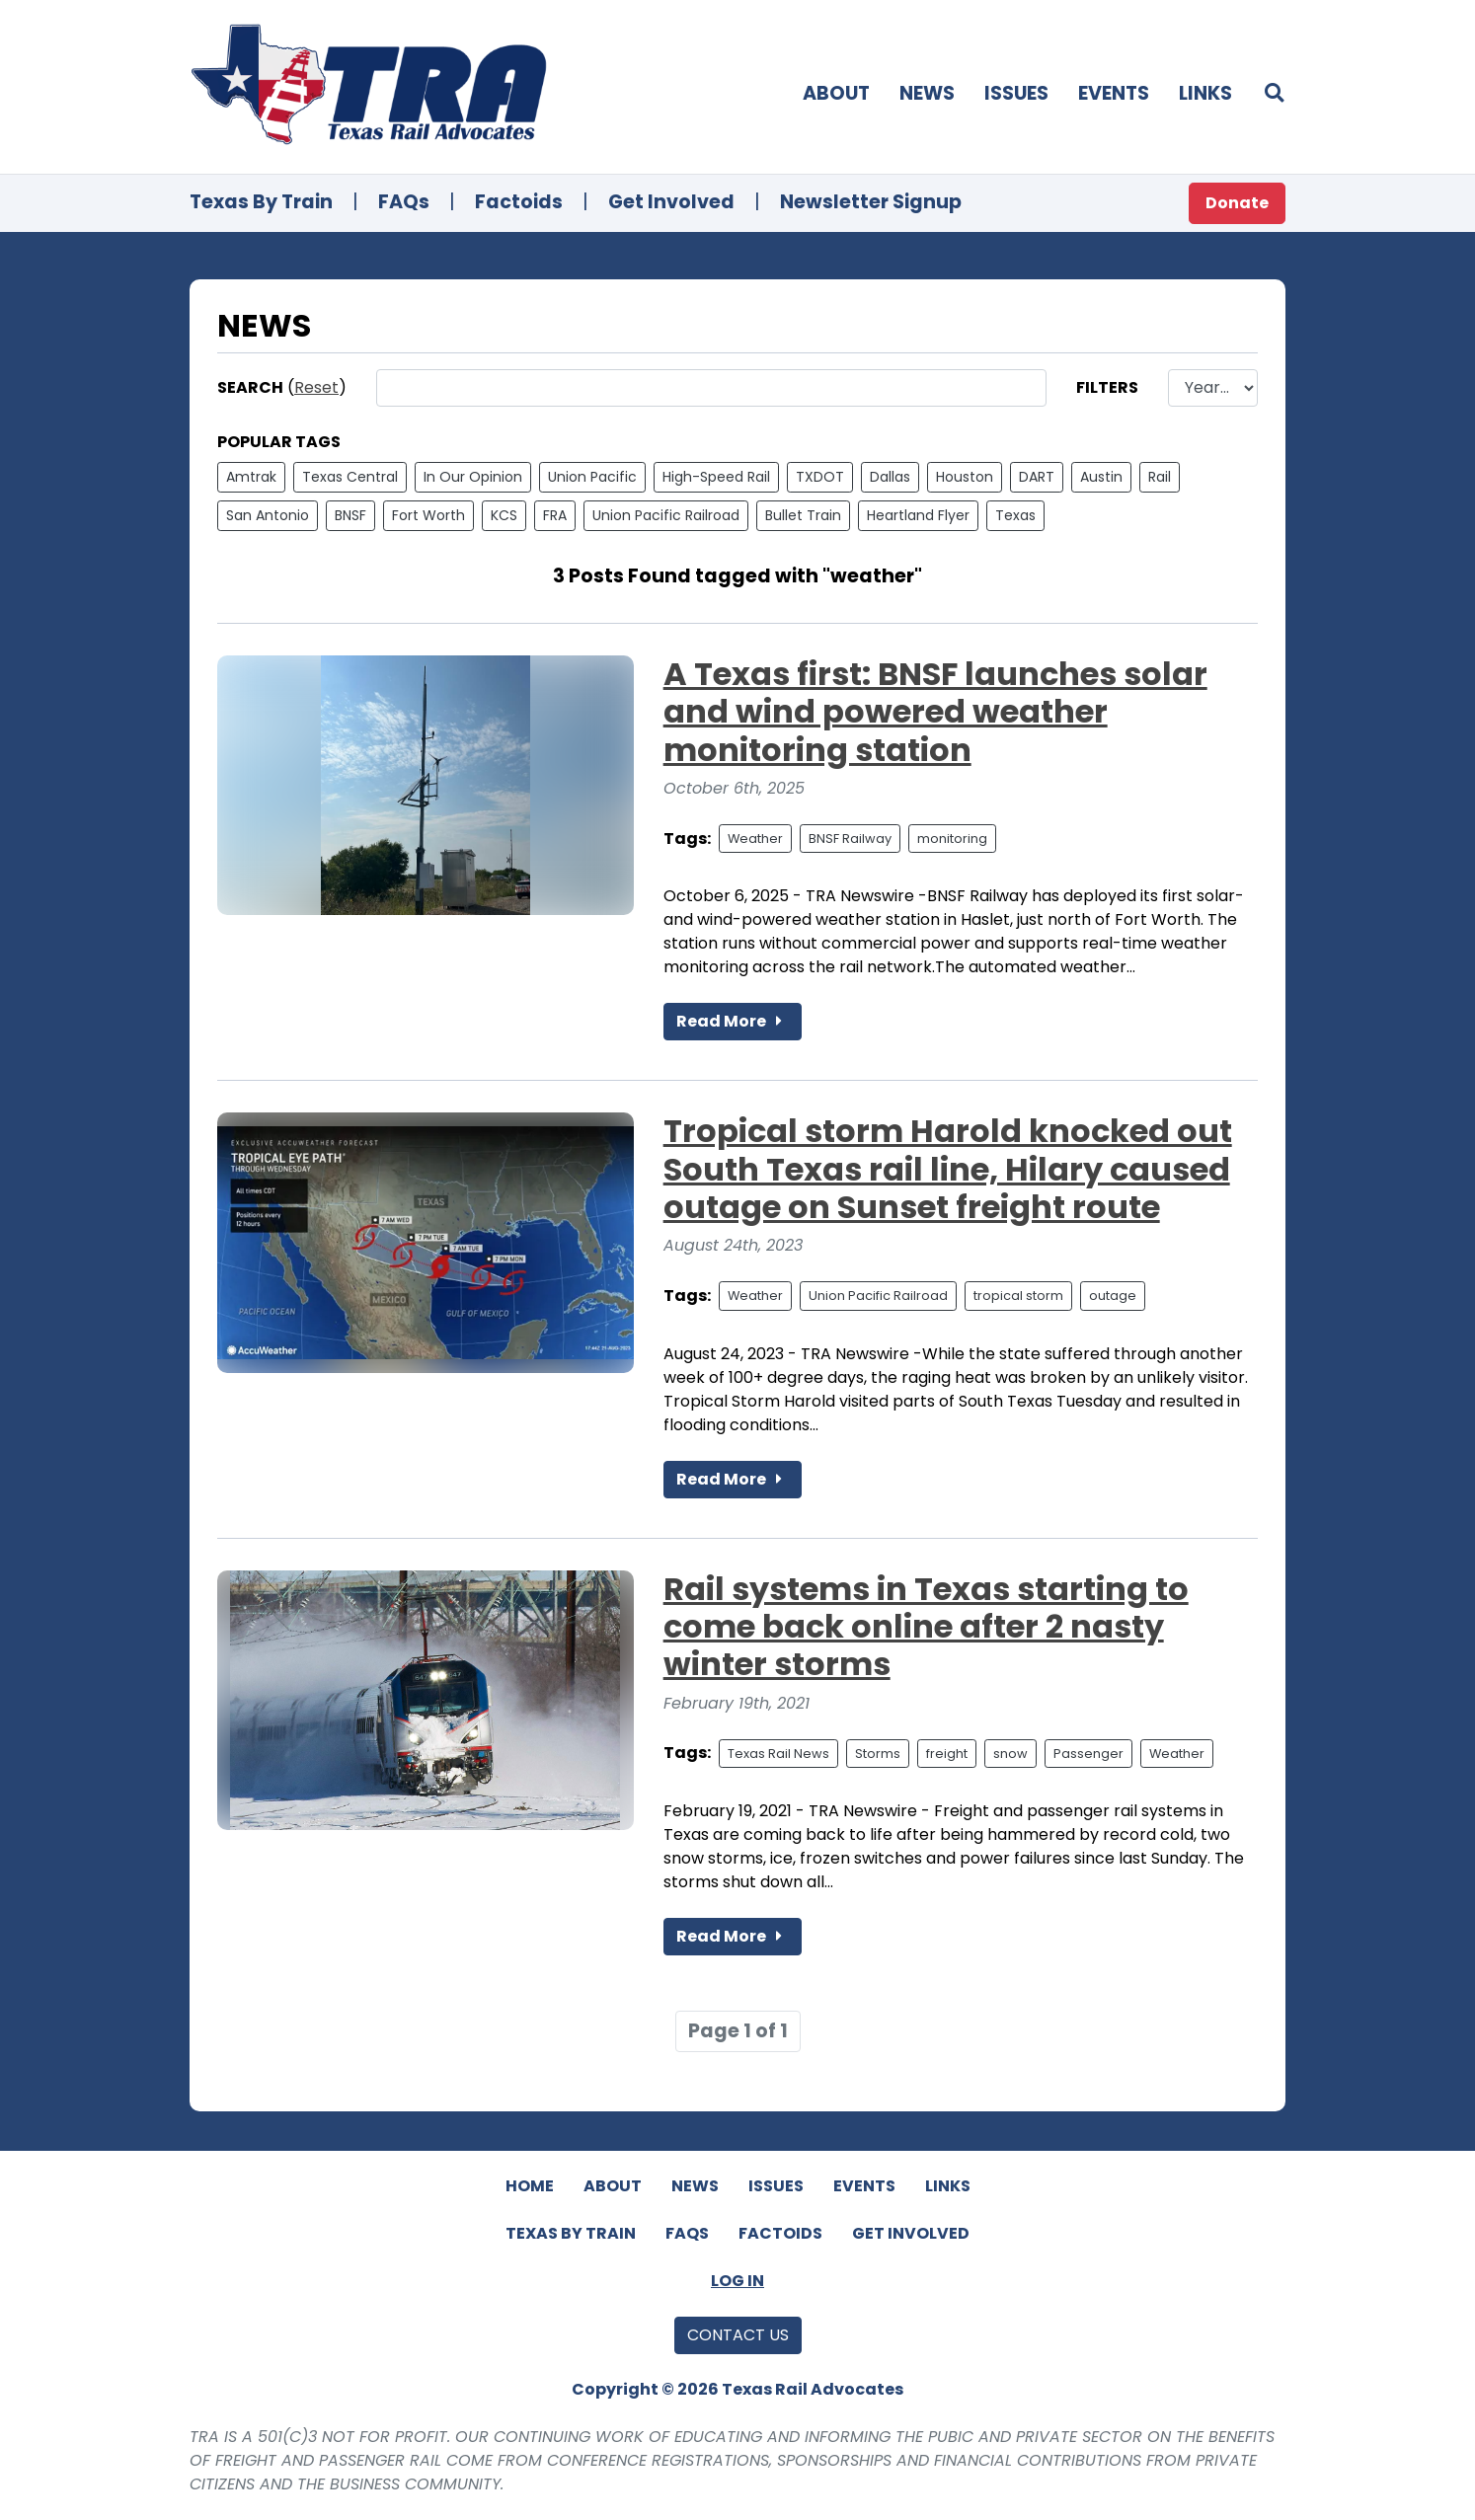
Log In (737, 2280)
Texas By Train (261, 202)
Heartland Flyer (918, 515)
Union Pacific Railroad (665, 515)
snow (1010, 1753)
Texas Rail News (778, 1753)
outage (1112, 1295)
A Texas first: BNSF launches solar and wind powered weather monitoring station (935, 711)
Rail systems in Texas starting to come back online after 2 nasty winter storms (926, 1626)
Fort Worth (428, 515)
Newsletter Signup (871, 202)
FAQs (403, 202)
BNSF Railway (850, 838)
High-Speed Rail (716, 477)
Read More (732, 1021)
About (836, 93)
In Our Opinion (473, 477)
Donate (1237, 202)
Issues (1016, 93)
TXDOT (820, 477)
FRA (555, 515)
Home (529, 2186)
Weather (755, 838)
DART (1036, 477)
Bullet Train (803, 515)
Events (1113, 93)
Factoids (519, 202)
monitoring (952, 838)
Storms (877, 1753)
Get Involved (671, 202)
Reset (316, 387)
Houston (964, 477)
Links (1205, 93)
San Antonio (267, 515)
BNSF (350, 515)
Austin (1101, 477)
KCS (504, 515)
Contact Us (738, 2335)
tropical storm (1018, 1295)
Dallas (890, 477)
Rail (1159, 477)
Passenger (1088, 1753)
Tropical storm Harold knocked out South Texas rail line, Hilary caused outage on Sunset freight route (947, 1168)
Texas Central (350, 477)
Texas (1015, 515)
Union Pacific (592, 477)
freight (947, 1753)
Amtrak (251, 477)
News (927, 93)
